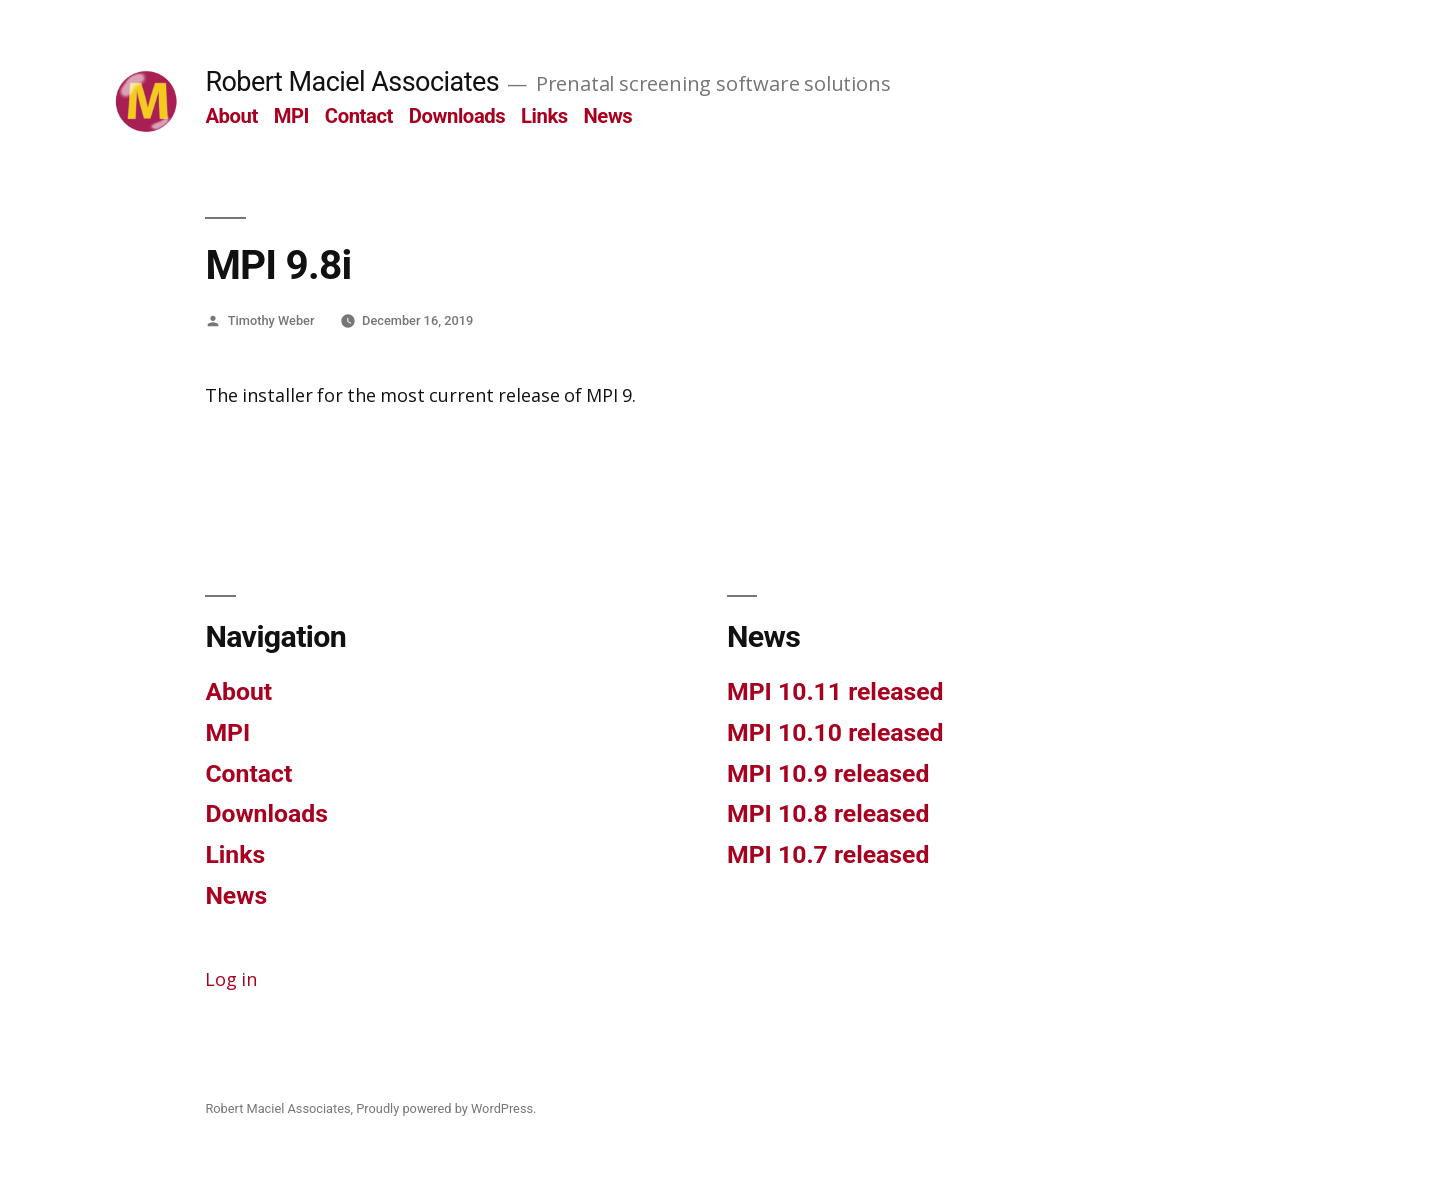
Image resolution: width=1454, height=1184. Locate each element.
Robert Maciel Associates (352, 82)
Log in (231, 980)
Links (544, 116)
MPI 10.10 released (835, 732)
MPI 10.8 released (828, 813)
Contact (359, 116)
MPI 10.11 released (835, 691)
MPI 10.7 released (828, 854)
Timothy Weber (271, 320)
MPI (292, 116)
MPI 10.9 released (828, 773)
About (231, 116)
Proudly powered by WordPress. (446, 1108)
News (607, 116)
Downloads (457, 116)
